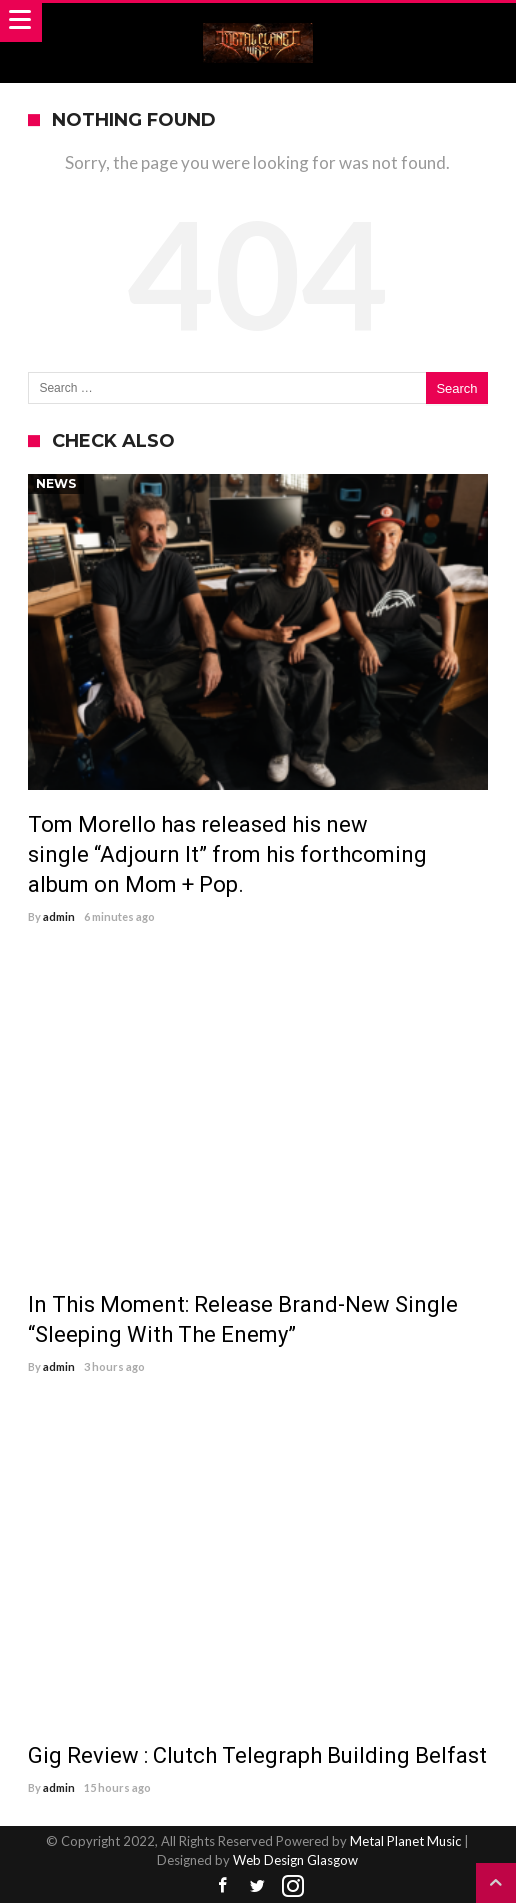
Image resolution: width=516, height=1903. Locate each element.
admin (59, 916)
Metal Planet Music (405, 1841)
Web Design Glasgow (295, 1860)
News (56, 483)
